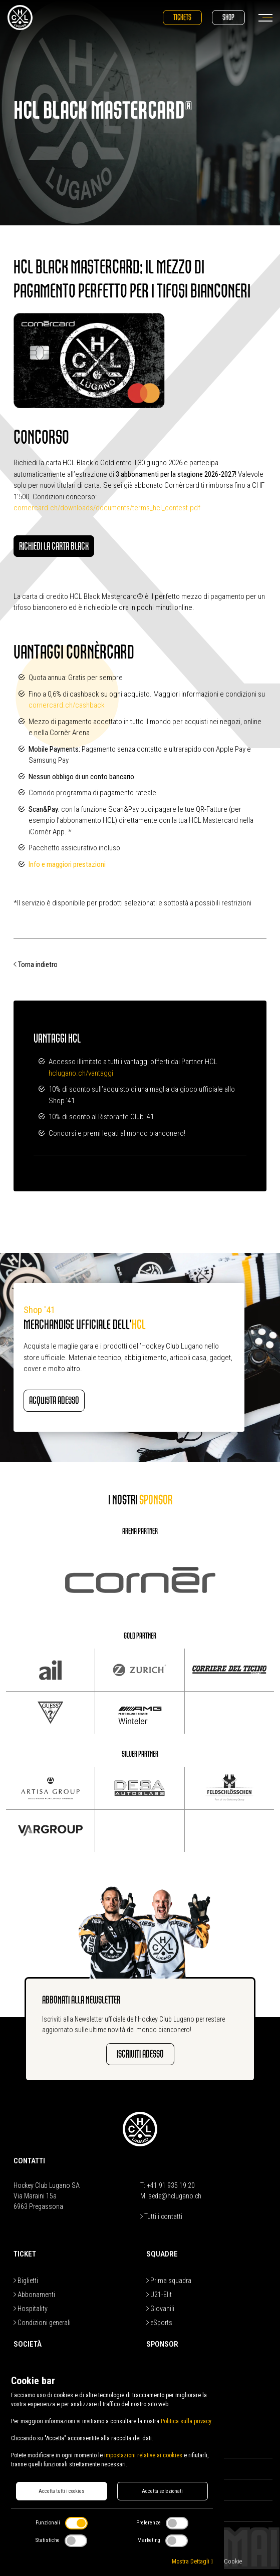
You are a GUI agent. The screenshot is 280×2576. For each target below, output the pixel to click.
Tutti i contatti (161, 2216)
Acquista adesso (54, 1400)
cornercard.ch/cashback (67, 705)
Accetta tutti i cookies (61, 2491)
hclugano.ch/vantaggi (81, 1073)
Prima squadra (168, 2281)
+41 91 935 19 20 (171, 2185)
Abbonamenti (34, 2295)
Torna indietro (36, 964)
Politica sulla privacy (186, 2421)
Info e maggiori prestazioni (67, 864)
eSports (159, 2323)
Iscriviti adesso (140, 2054)
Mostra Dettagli (192, 2561)
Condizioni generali (42, 2323)
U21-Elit (159, 2295)
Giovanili (160, 2309)
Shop (228, 17)
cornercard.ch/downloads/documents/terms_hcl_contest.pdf (107, 507)
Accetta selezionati (162, 2491)
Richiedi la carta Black (54, 546)
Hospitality (31, 2309)
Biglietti (26, 2281)
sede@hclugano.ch (174, 2196)
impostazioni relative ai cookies (143, 2455)
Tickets (182, 17)
